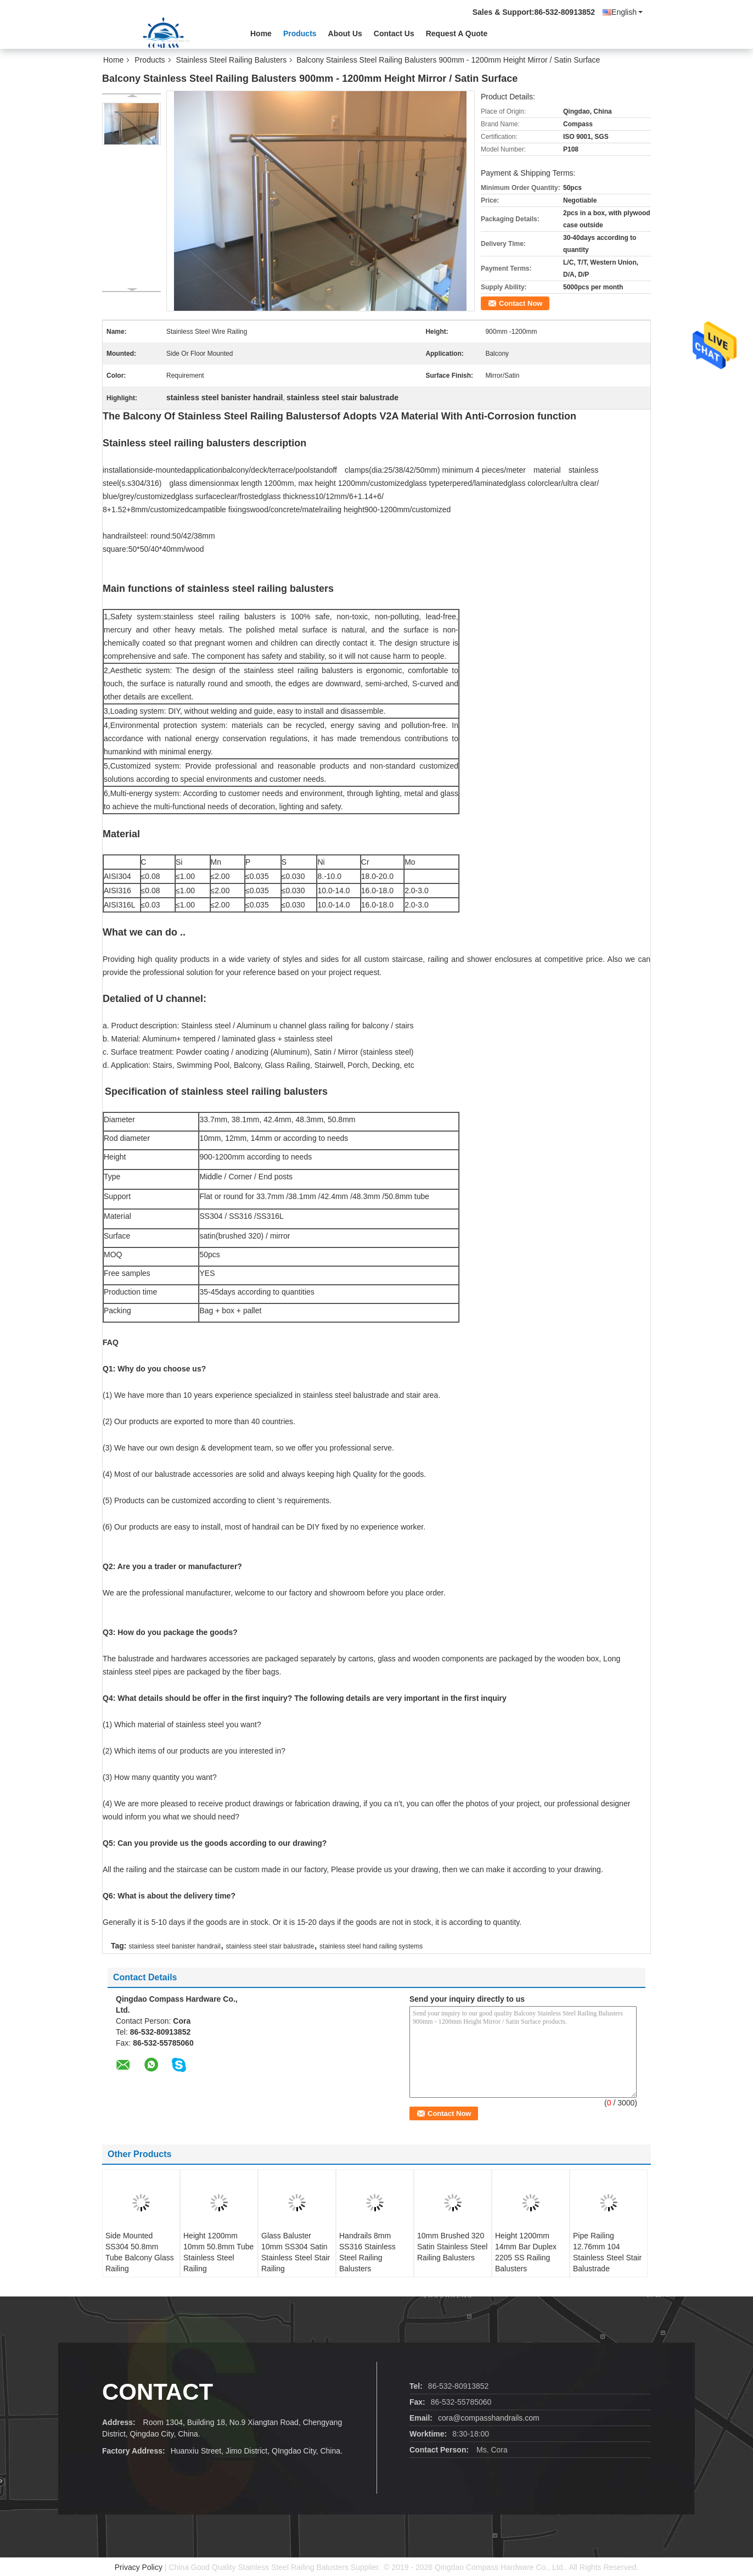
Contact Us (394, 33)
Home (261, 33)
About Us (345, 33)
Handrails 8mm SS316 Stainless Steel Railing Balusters (367, 2252)
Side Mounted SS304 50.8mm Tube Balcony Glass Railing (139, 2252)
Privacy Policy (138, 2567)
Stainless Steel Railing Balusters (231, 60)
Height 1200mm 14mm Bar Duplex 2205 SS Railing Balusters (526, 2252)
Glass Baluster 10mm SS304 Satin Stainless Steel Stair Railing (295, 2252)
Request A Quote (457, 33)
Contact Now (520, 303)
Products (300, 33)
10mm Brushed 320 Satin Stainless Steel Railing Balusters (452, 2246)
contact (157, 2392)
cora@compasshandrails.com (489, 2417)
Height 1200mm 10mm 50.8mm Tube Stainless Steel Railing (218, 2252)
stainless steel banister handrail (174, 1946)
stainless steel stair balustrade (270, 1946)
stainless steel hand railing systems (371, 1946)
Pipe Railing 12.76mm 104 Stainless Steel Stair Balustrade (607, 2252)
